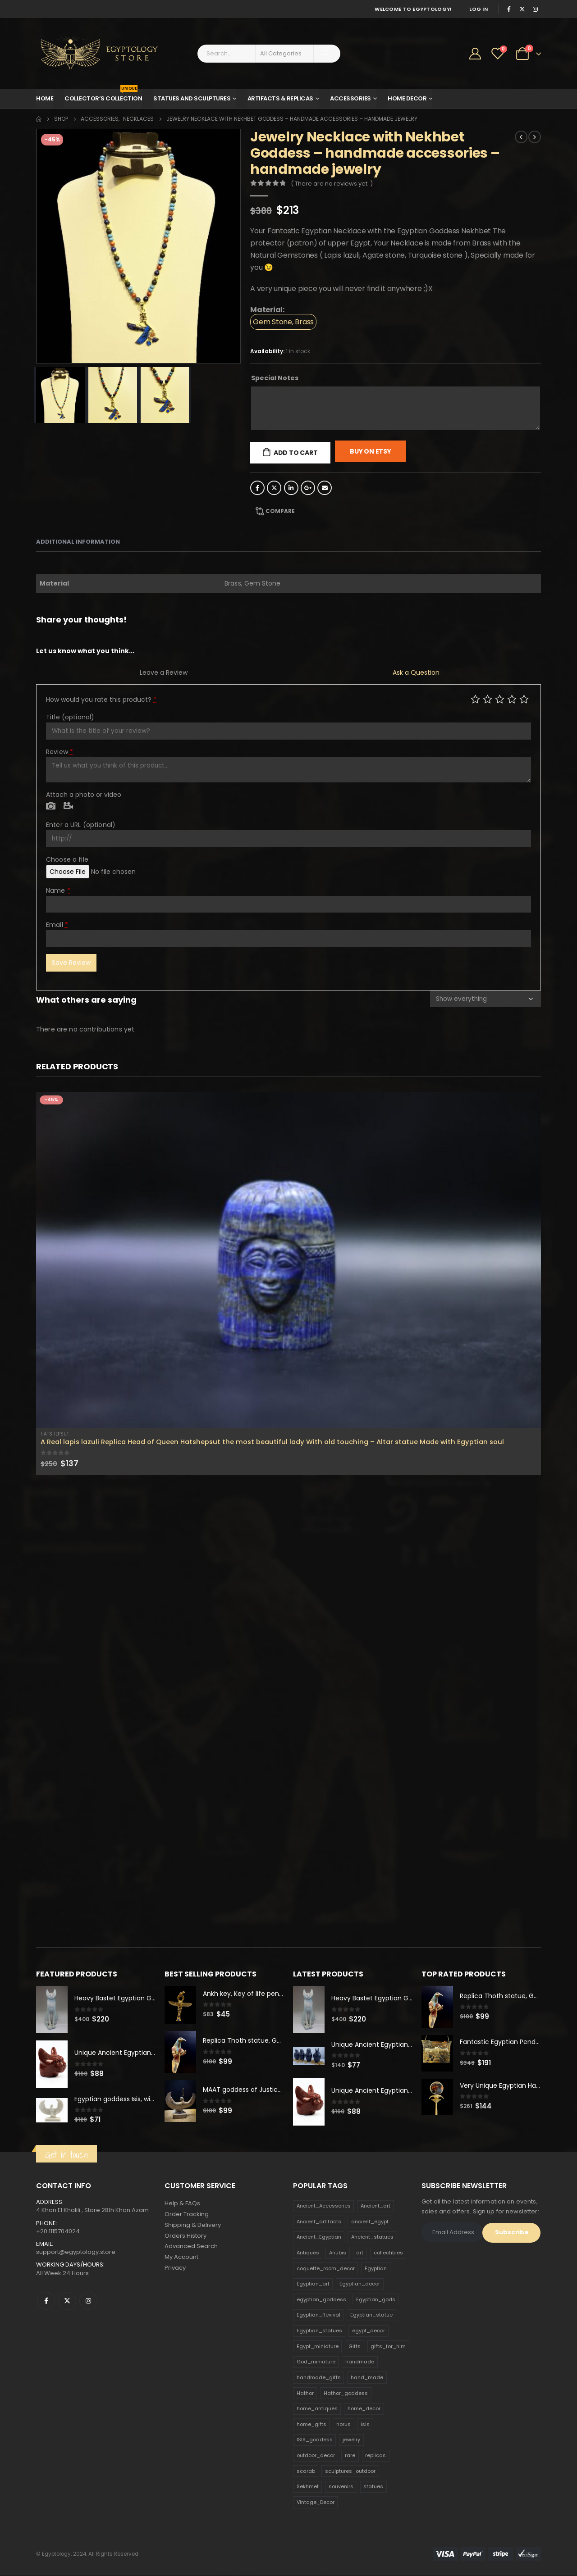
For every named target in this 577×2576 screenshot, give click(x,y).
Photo (50, 806)
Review (59, 751)
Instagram (88, 2301)
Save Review (71, 962)
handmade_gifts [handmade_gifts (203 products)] (319, 2377)
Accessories (350, 98)
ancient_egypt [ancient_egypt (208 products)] (370, 2221)
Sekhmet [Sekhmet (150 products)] (308, 2486)
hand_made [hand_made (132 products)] (367, 2377)
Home (44, 98)
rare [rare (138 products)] (350, 2455)
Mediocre (487, 699)
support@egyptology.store (75, 2252)
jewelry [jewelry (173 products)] (351, 2440)
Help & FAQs (182, 2203)
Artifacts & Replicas (280, 98)
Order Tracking (187, 2214)
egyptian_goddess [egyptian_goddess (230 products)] (321, 2299)
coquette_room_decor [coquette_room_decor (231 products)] (326, 2268)
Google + (308, 488)
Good (512, 699)
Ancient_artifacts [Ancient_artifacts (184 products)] (319, 2221)
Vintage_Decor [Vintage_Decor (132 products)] (315, 2502)
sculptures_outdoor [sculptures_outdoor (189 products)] (350, 2471)
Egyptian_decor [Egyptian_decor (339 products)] (359, 2284)
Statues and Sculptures (191, 98)
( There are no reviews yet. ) (332, 183)
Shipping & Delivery (193, 2225)
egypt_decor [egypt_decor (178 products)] (368, 2331)
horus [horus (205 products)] (343, 2424)
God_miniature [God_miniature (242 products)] (316, 2362)
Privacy (175, 2268)
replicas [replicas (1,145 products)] (375, 2455)
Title (70, 717)
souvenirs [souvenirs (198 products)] (341, 2486)
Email (324, 488)
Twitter (274, 488)
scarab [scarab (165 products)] (306, 2471)
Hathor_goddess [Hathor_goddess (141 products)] (346, 2393)
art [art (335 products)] (359, 2253)
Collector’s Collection (103, 96)
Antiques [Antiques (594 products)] (308, 2253)
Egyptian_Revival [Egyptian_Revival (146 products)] (318, 2315)
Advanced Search (191, 2247)
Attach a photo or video (83, 794)
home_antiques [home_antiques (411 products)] (317, 2408)
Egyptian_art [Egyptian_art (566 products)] (313, 2284)
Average (499, 699)
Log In (478, 9)
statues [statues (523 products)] (373, 2486)
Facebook (257, 488)
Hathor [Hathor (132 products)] (305, 2393)
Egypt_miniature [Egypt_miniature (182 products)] (318, 2346)
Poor (475, 699)
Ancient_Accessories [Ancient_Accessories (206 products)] (324, 2206)
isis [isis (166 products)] (365, 2424)
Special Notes (274, 377)
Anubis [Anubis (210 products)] (337, 2253)
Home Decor (407, 98)
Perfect (524, 699)
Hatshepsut (55, 1434)
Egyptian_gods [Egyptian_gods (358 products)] (375, 2299)
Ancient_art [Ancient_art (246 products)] (375, 2206)
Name (58, 890)
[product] (288, 1260)
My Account (181, 2257)
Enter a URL (80, 824)
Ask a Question (416, 672)
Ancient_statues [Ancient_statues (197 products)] (372, 2237)
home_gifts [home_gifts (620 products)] (311, 2424)
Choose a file (67, 859)
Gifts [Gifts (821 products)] (354, 2346)
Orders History (185, 2236)
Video (68, 806)
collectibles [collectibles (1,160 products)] (388, 2253)
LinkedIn (291, 488)
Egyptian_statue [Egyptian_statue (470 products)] (371, 2315)
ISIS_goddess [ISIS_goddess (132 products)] (315, 2440)
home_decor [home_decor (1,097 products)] (364, 2408)
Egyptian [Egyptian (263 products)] (376, 2268)
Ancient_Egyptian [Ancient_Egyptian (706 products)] (319, 2237)
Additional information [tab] (78, 541)
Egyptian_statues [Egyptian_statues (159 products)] (319, 2331)
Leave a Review (164, 672)
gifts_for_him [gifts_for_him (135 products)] (388, 2346)
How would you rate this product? (101, 699)
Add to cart (296, 452)
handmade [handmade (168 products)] (359, 2362)
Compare (280, 511)
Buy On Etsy (370, 451)
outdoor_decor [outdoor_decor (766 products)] (316, 2455)
